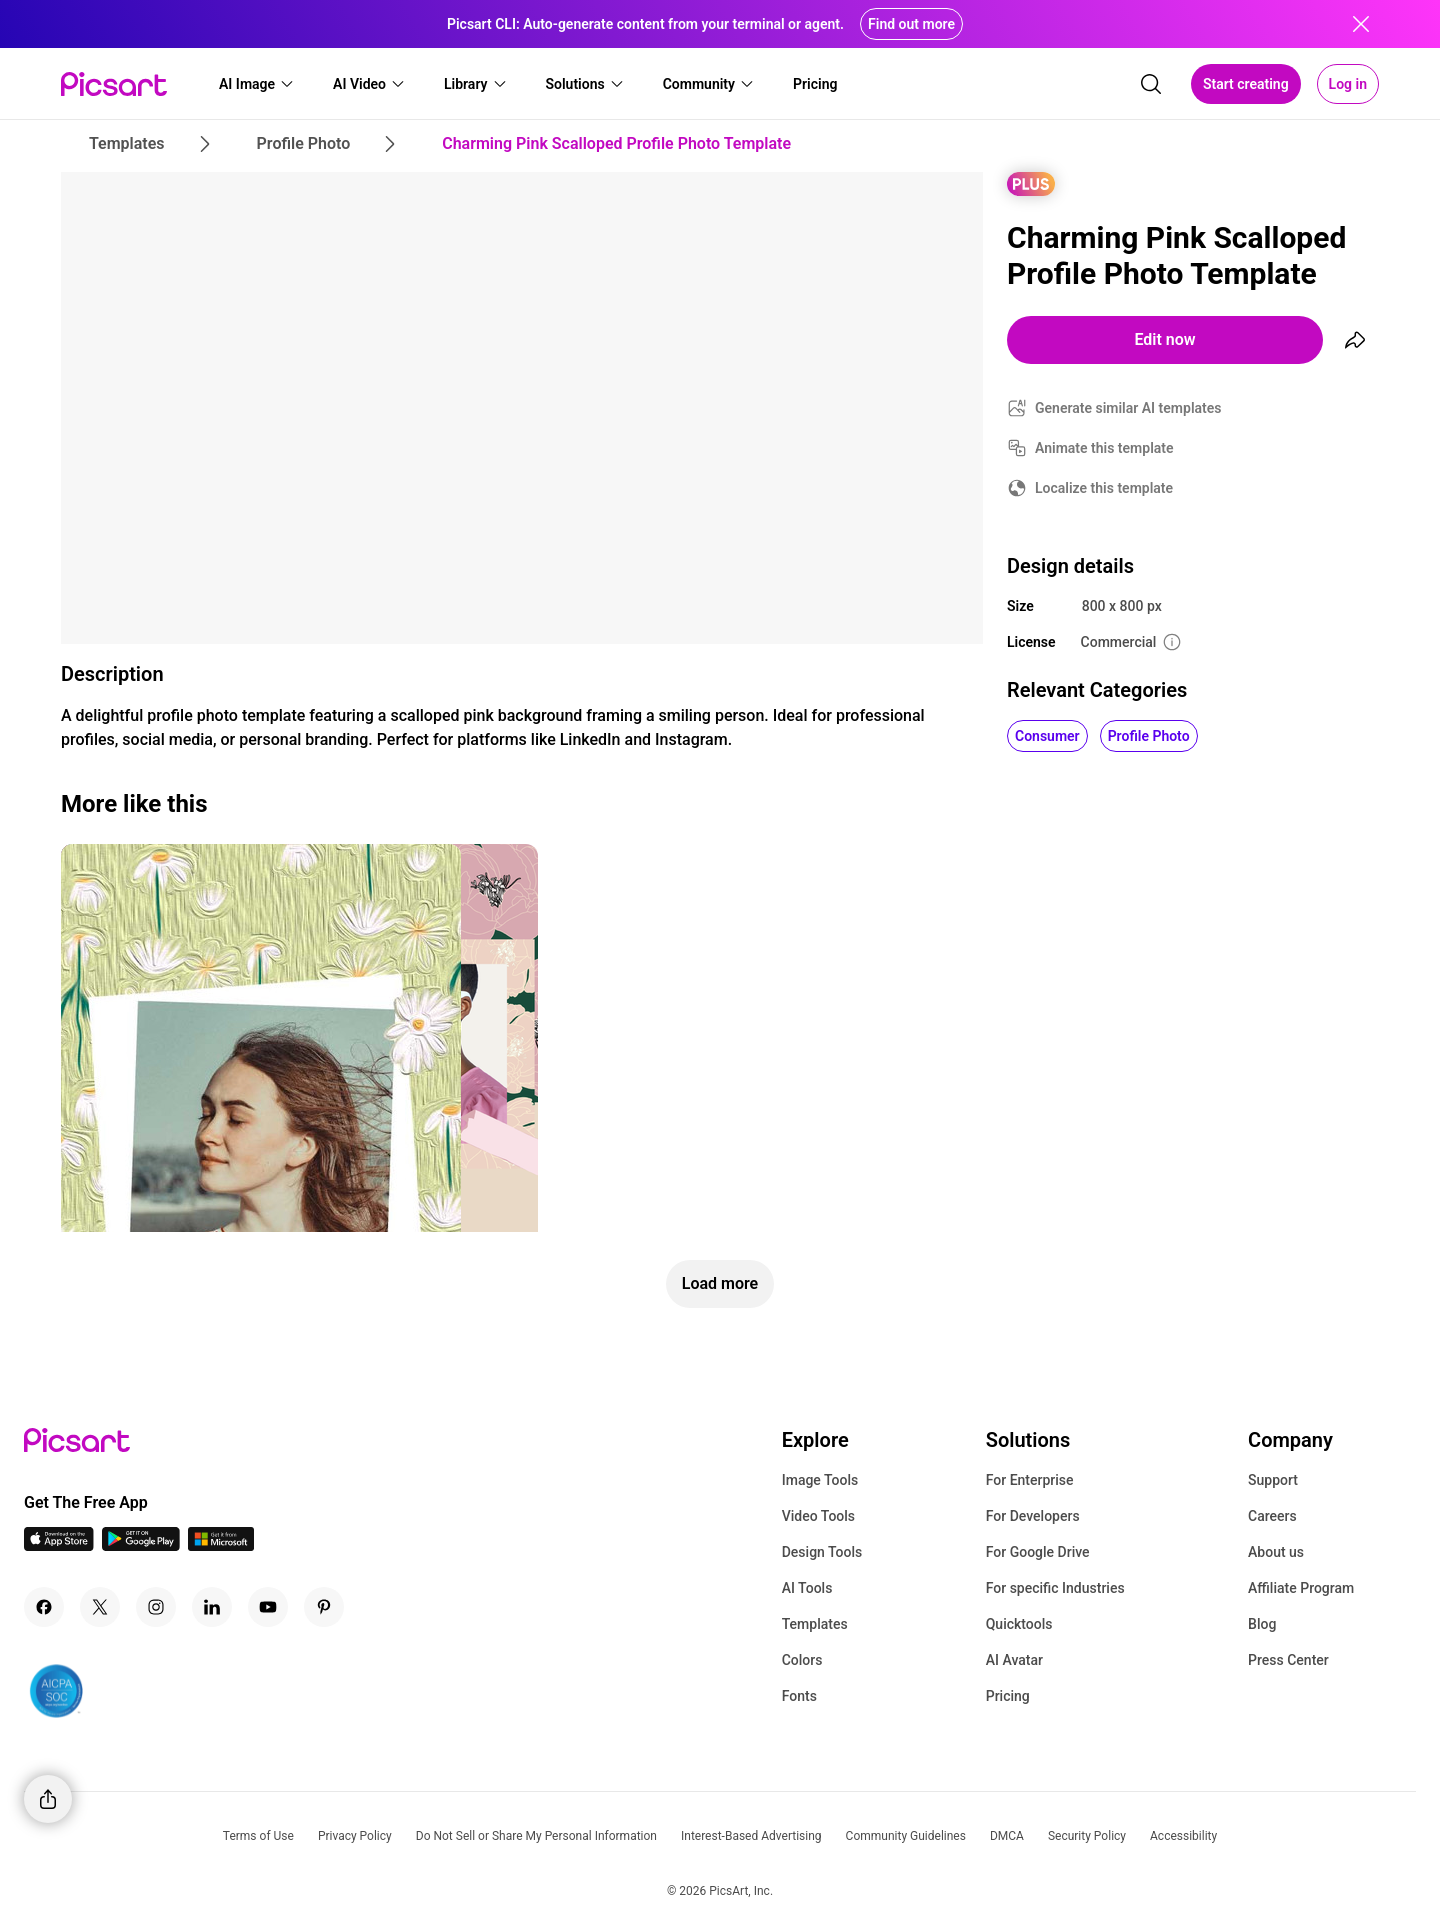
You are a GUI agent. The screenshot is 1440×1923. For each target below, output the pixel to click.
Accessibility (1183, 1836)
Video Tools (818, 1516)
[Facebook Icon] (44, 1607)
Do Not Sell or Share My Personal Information (536, 1836)
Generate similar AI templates (1128, 408)
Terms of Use (258, 1836)
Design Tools (822, 1552)
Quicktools (1019, 1624)
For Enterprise (1030, 1480)
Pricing (1008, 1696)
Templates (815, 1624)
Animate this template (1104, 448)
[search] (1151, 84)
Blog (1262, 1624)
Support (1273, 1480)
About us (1276, 1552)
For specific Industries (1055, 1588)
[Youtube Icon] (268, 1607)
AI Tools (807, 1588)
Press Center (1288, 1660)
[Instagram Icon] (156, 1607)
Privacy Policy (355, 1836)
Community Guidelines (906, 1836)
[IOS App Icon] (59, 1545)
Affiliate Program (1301, 1588)
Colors (802, 1660)
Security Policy (1087, 1836)
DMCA (1007, 1836)
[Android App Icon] (141, 1545)
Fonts (799, 1696)
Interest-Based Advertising (751, 1836)
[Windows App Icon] (221, 1545)
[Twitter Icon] (100, 1607)
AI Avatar (1014, 1660)
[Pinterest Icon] (324, 1607)
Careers (1272, 1516)
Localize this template (1104, 488)
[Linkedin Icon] (212, 1607)
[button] (257, 84)
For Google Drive (1038, 1552)
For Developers (1033, 1516)
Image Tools (820, 1480)
